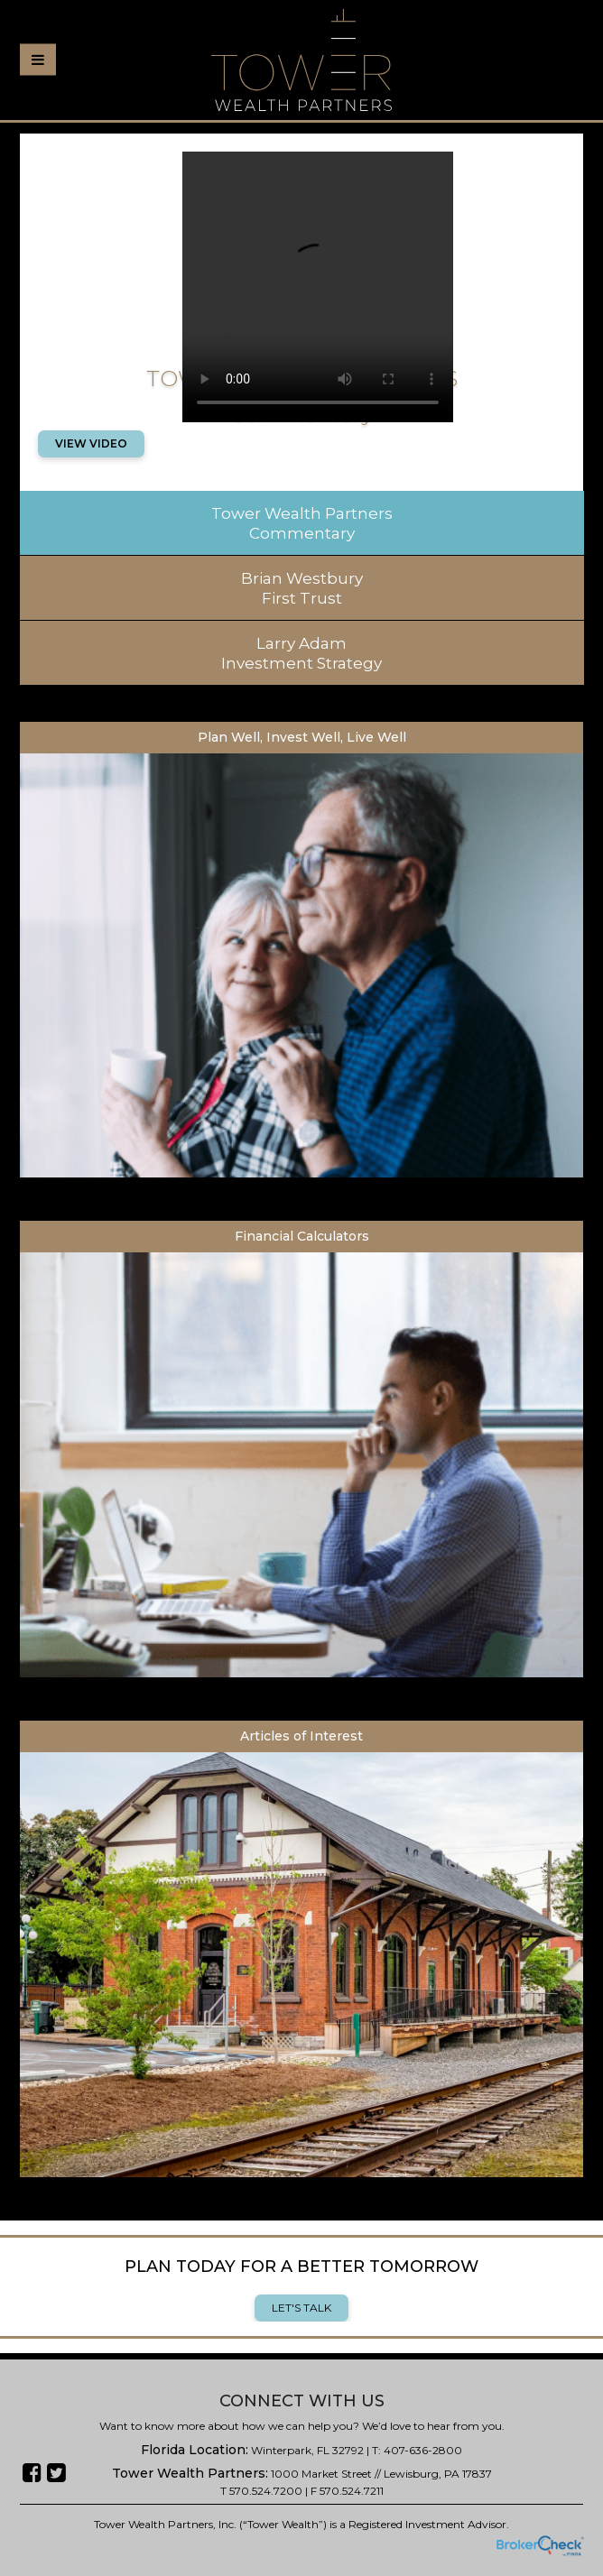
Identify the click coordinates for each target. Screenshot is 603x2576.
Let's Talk (301, 2307)
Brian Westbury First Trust (302, 588)
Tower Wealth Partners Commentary (302, 523)
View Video (91, 443)
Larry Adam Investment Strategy (301, 653)
